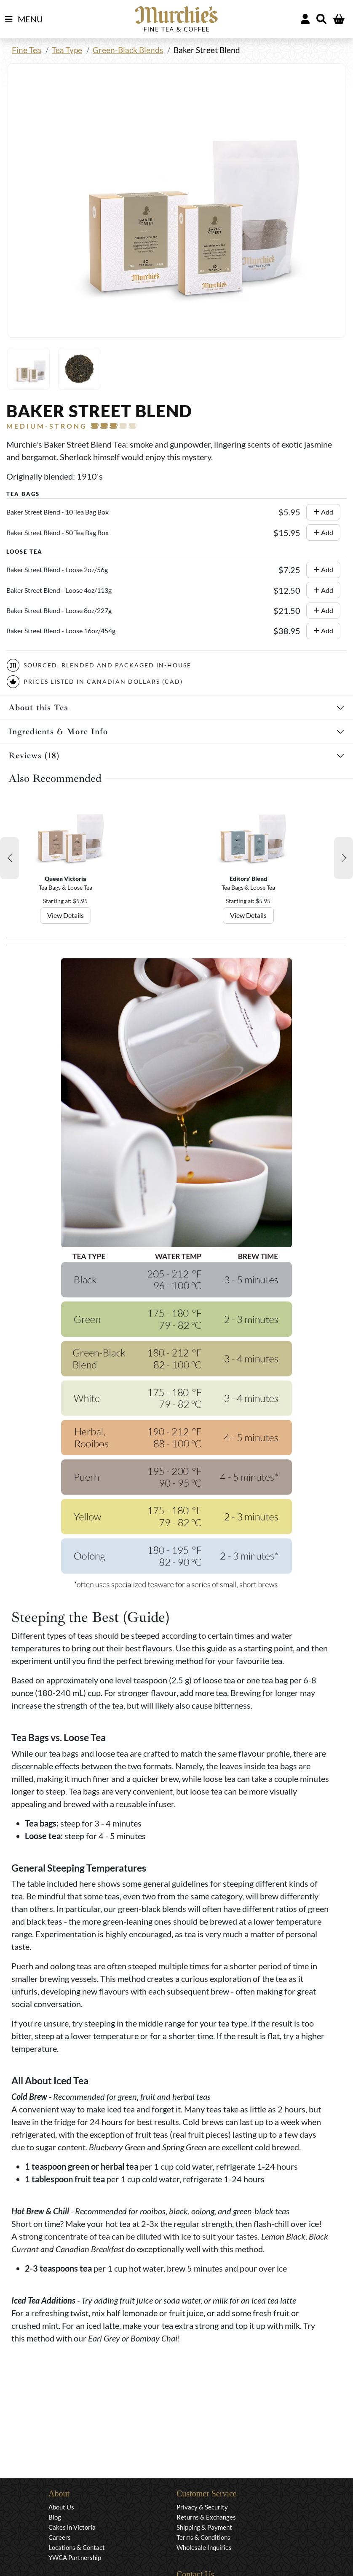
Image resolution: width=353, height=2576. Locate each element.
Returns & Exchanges (206, 2517)
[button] (9, 858)
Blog (54, 2517)
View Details (65, 915)
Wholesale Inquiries (204, 2547)
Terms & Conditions (203, 2537)
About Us (61, 2507)
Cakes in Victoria (72, 2527)
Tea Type (67, 50)
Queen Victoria (65, 878)
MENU (24, 19)
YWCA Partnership (74, 2557)
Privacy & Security (202, 2507)
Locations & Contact (76, 2547)
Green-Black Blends (128, 50)
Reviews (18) (33, 755)
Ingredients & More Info (58, 731)
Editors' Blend (248, 878)
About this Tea (38, 707)
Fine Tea (26, 50)
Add (323, 512)
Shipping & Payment (204, 2527)
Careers (59, 2537)
